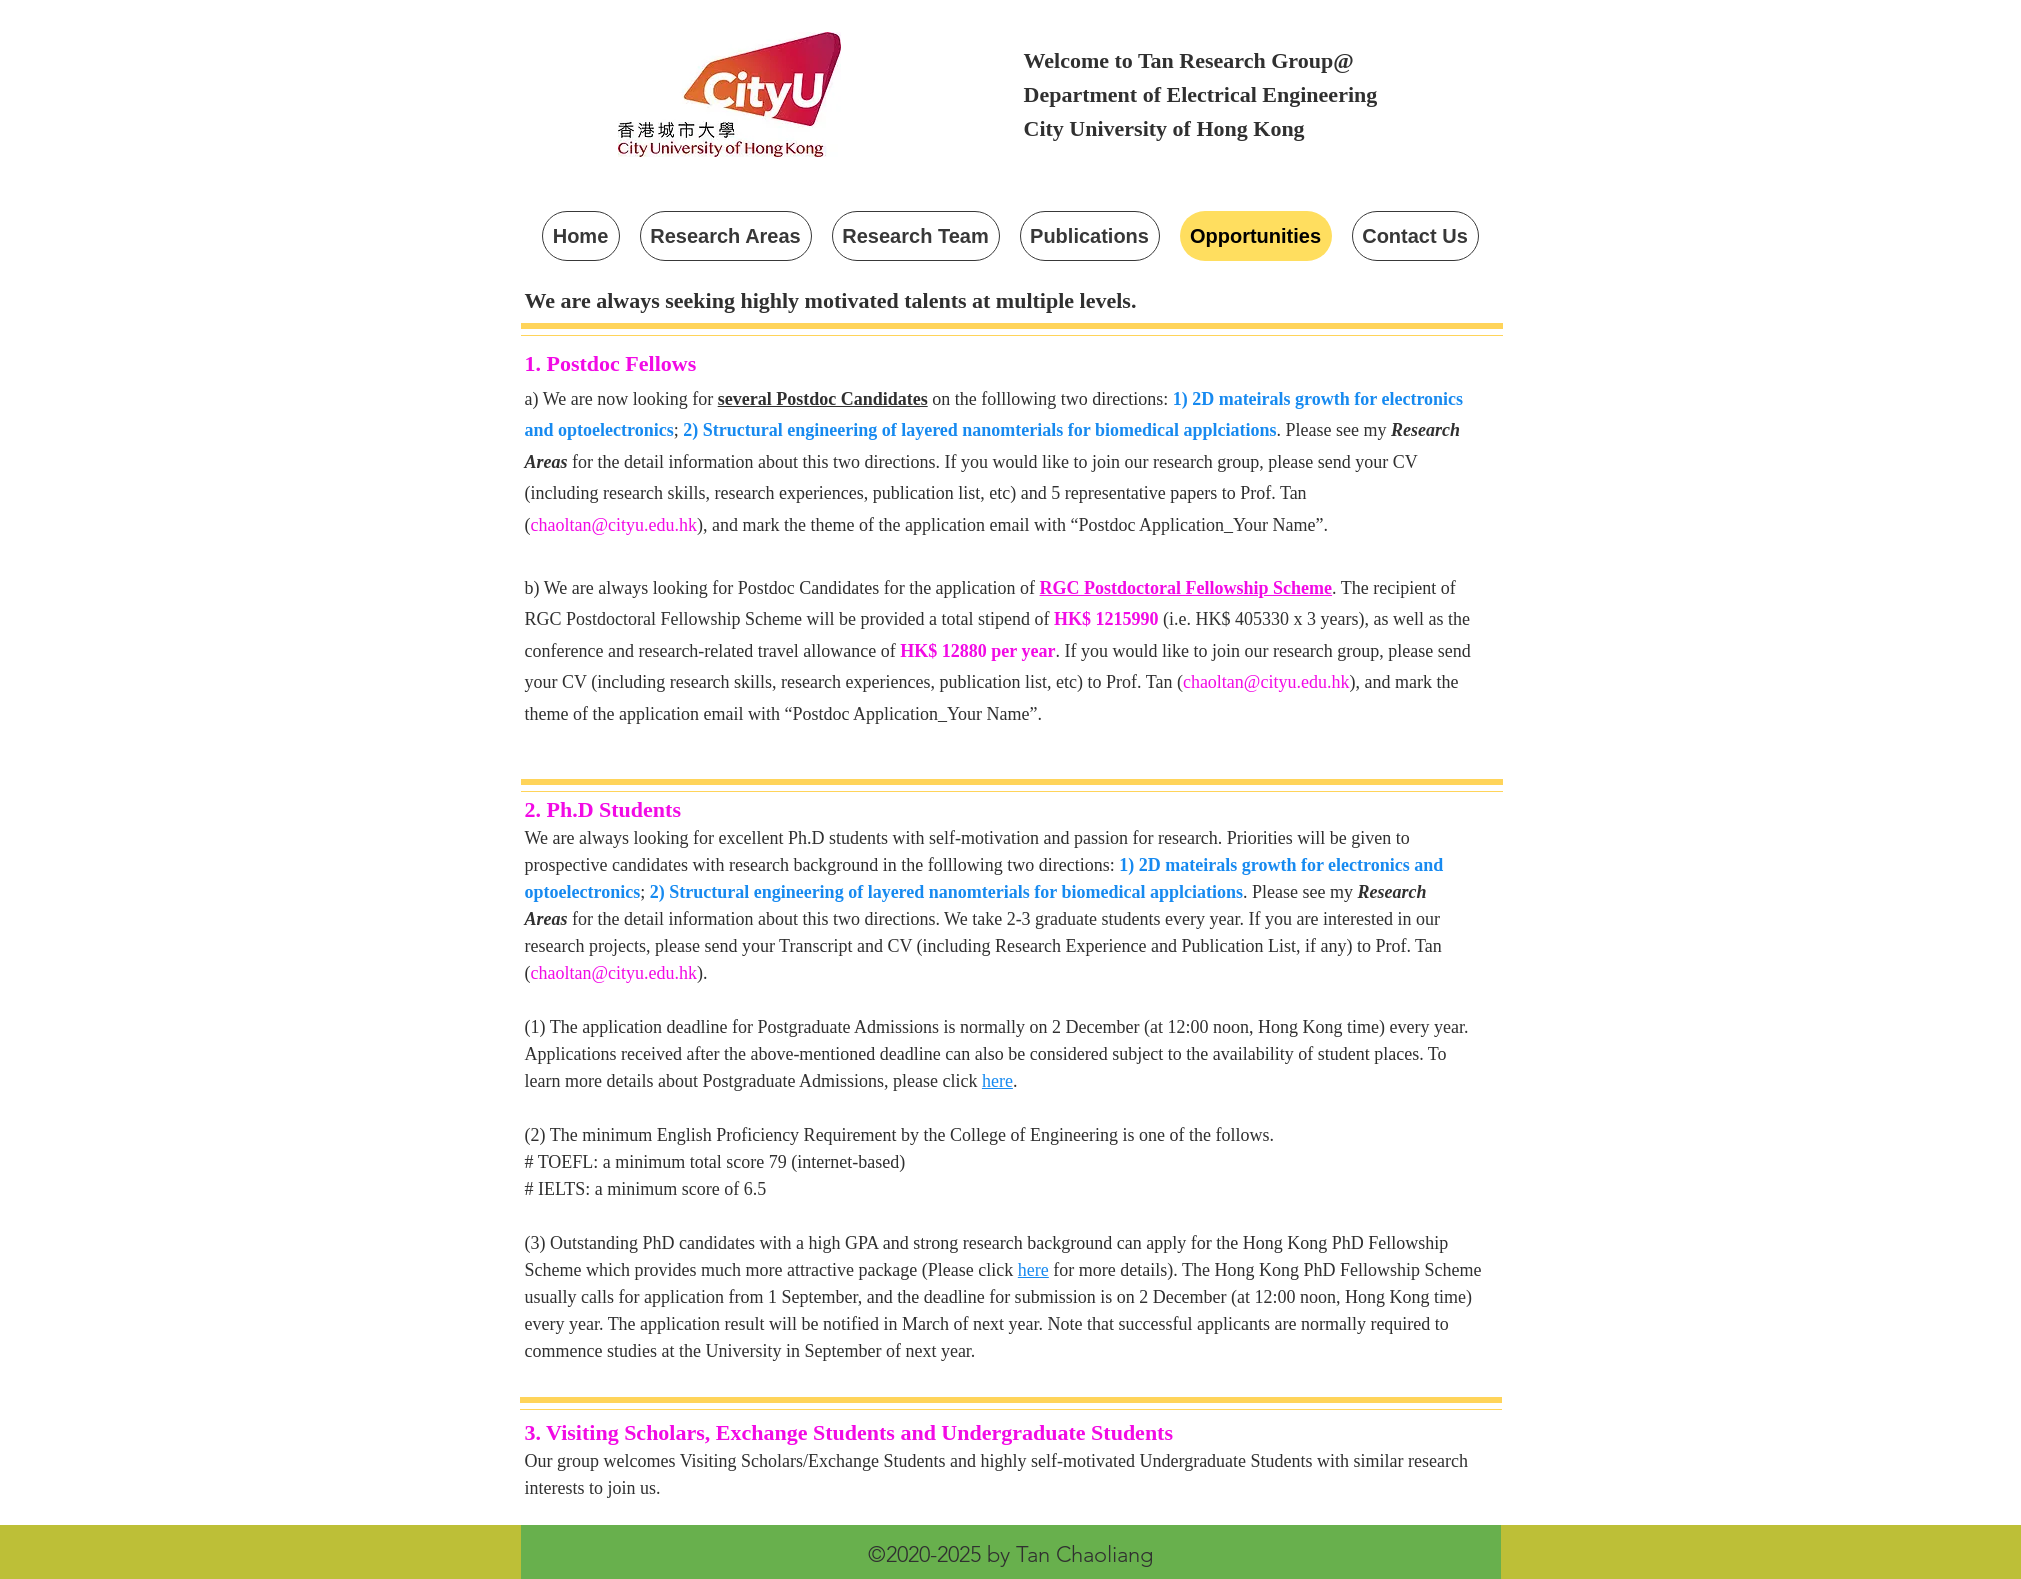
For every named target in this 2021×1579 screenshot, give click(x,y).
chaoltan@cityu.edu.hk (614, 525)
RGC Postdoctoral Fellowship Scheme (1186, 588)
